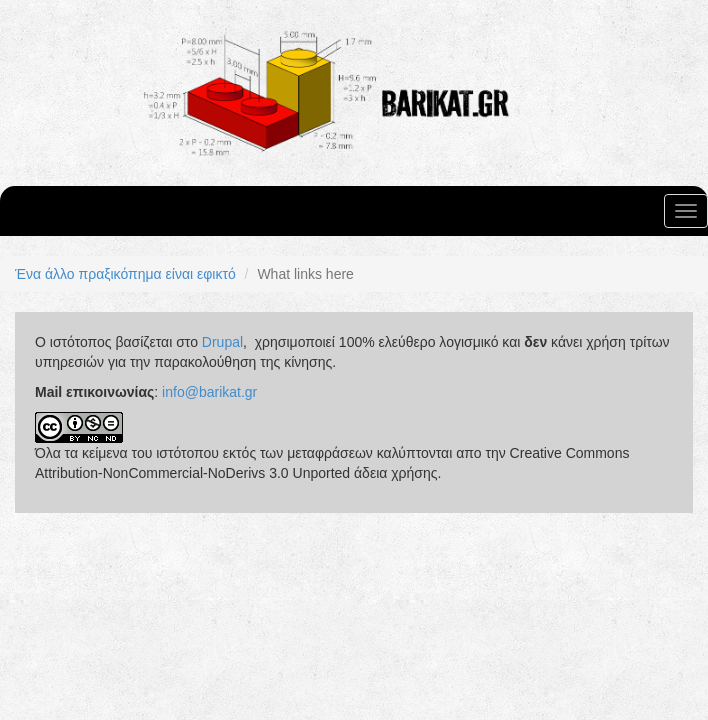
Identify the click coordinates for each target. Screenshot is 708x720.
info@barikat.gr (209, 392)
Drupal (222, 342)
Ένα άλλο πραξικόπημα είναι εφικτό (125, 274)
